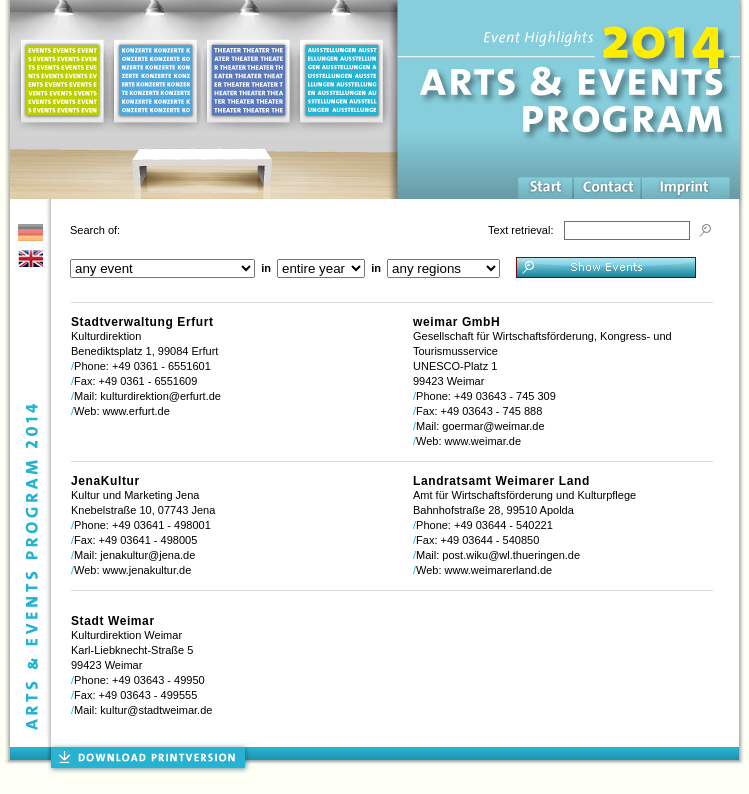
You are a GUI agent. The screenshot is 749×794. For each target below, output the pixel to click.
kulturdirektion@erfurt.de (160, 396)
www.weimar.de (483, 441)
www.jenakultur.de (147, 570)
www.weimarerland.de (499, 570)
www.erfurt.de (136, 411)
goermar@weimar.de (493, 426)
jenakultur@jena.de (147, 555)
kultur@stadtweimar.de (156, 710)
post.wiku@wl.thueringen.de (511, 555)
